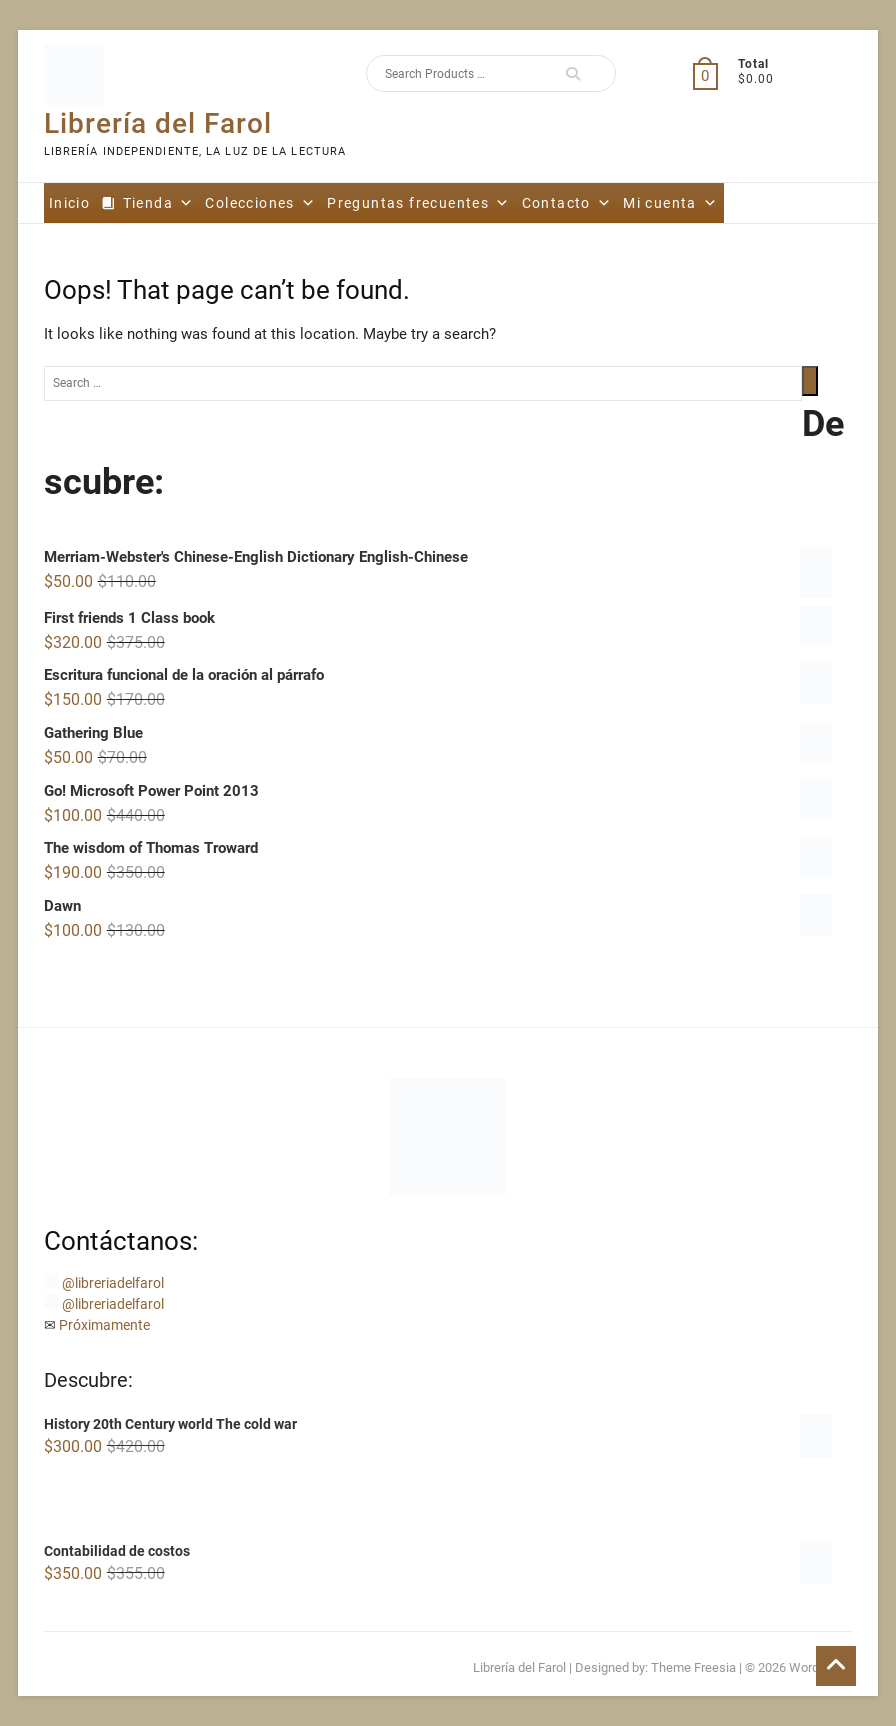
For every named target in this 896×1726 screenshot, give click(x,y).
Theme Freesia (693, 1667)
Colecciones (260, 203)
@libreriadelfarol (113, 1283)
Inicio (69, 203)
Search (573, 73)
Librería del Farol (158, 123)
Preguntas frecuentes (418, 203)
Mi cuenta (670, 203)
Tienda (159, 203)
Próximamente (104, 1325)
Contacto (567, 203)
